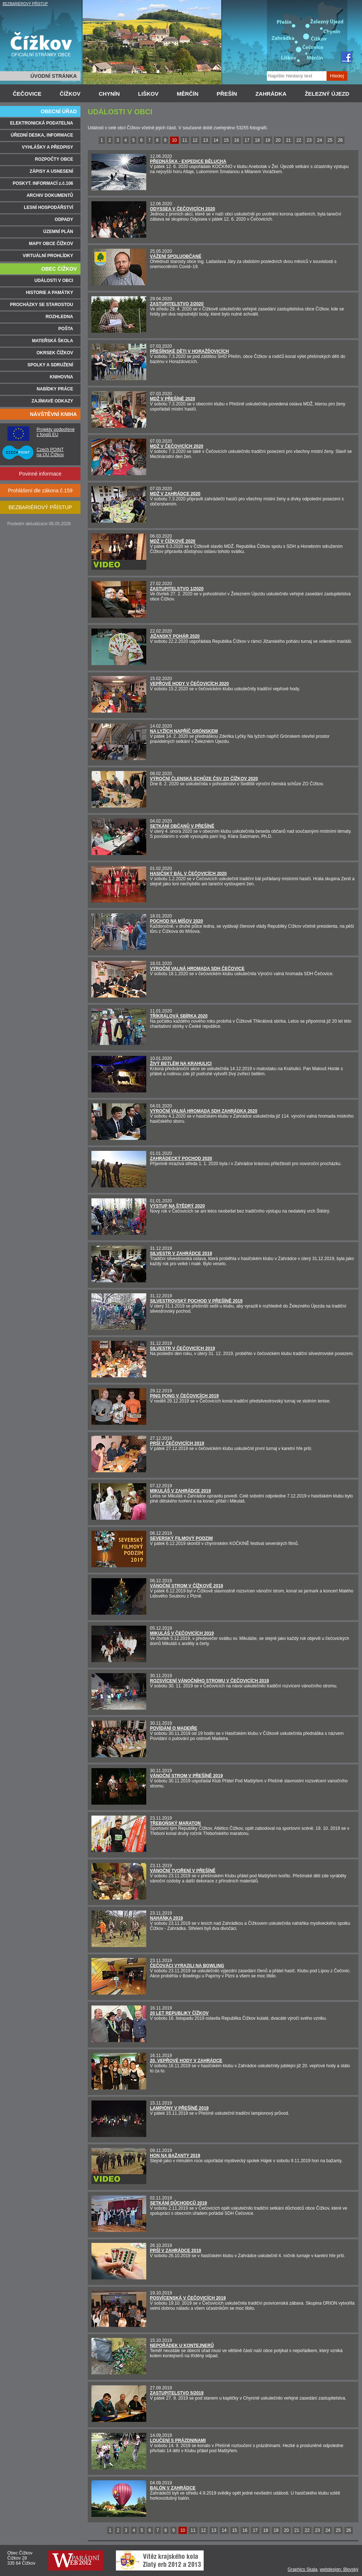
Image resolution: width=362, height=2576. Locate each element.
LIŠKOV (148, 94)
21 (288, 140)
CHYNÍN (109, 94)
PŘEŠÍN (227, 94)
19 (267, 140)
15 (226, 140)
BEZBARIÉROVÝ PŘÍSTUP (25, 4)
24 (319, 140)
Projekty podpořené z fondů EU (56, 432)
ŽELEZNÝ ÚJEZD (327, 94)
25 (330, 140)
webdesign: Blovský (339, 2569)
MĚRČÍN (187, 94)
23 (309, 140)
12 (195, 140)
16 (236, 140)
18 (257, 140)
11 (184, 140)
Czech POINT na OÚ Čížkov (50, 452)
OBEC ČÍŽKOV (59, 269)
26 (340, 140)
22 (299, 140)
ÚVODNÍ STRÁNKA (53, 76)
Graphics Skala (302, 2569)
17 (247, 140)
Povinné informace (40, 474)
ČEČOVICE (27, 94)
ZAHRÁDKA (270, 94)
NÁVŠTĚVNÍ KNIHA (53, 414)
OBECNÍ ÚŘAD (59, 111)
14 (216, 140)
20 (278, 140)
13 (205, 140)
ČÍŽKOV (70, 94)
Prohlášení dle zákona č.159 (40, 490)
